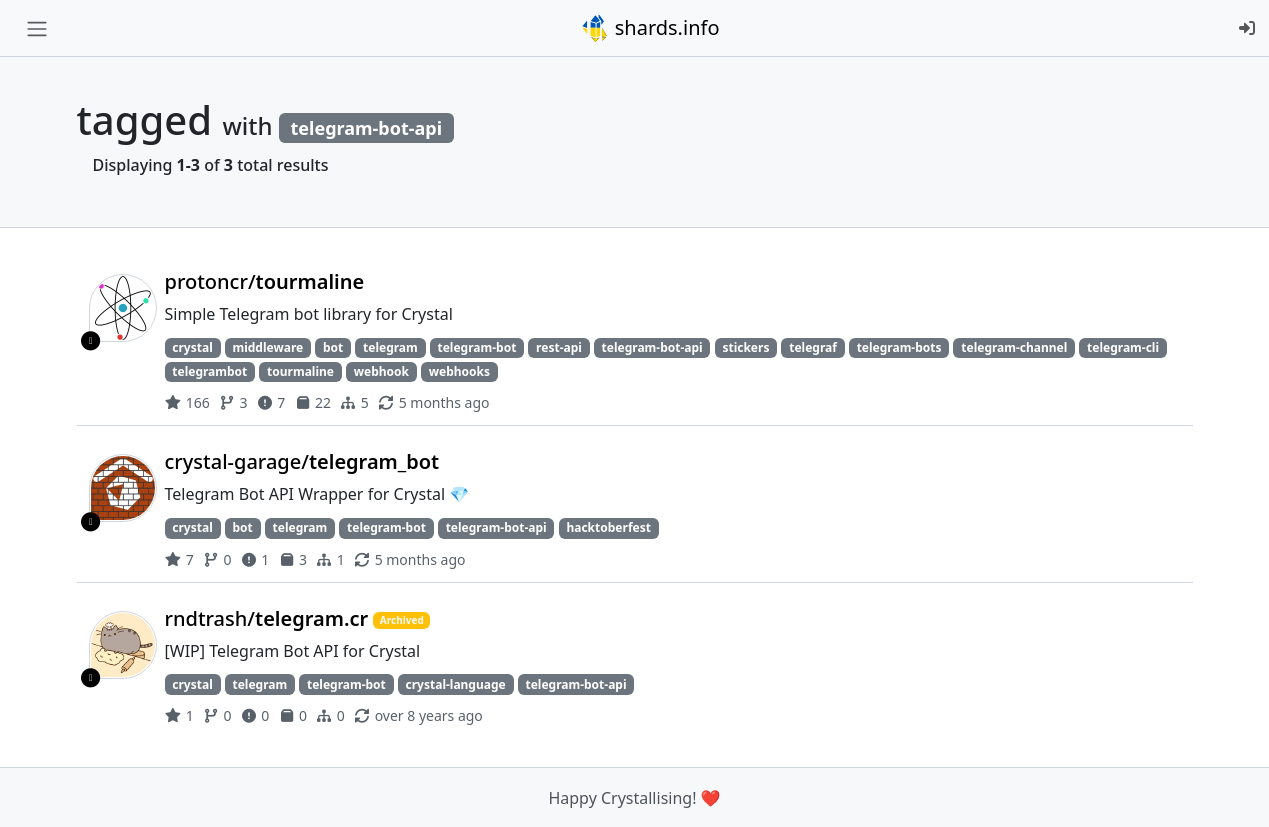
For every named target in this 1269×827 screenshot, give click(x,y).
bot (333, 347)
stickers (745, 347)
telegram (390, 347)
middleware (267, 347)
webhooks (459, 371)
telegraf (813, 347)
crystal (192, 347)
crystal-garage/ (302, 461)
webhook (381, 371)
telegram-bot (477, 347)
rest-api (559, 347)
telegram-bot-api (652, 347)
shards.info (650, 28)
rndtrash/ (269, 618)
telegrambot (209, 371)
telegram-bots (899, 347)
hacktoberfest (608, 527)
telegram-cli (1123, 347)
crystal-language (456, 684)
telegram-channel (1014, 347)
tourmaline (300, 371)
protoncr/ (265, 281)
